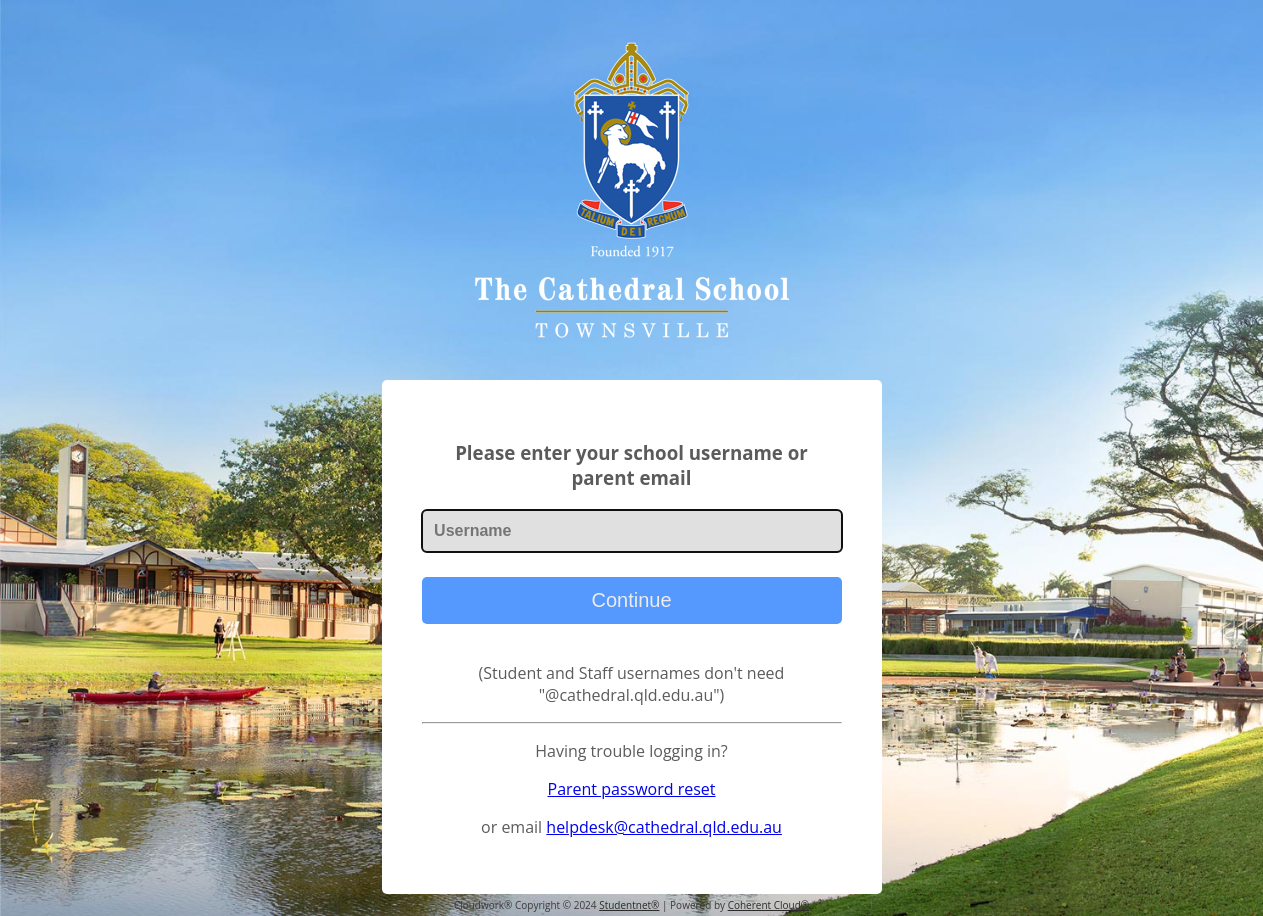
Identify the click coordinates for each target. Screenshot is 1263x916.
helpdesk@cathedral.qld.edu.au (664, 827)
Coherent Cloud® (768, 905)
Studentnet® (629, 905)
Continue (631, 600)
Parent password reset (632, 789)
